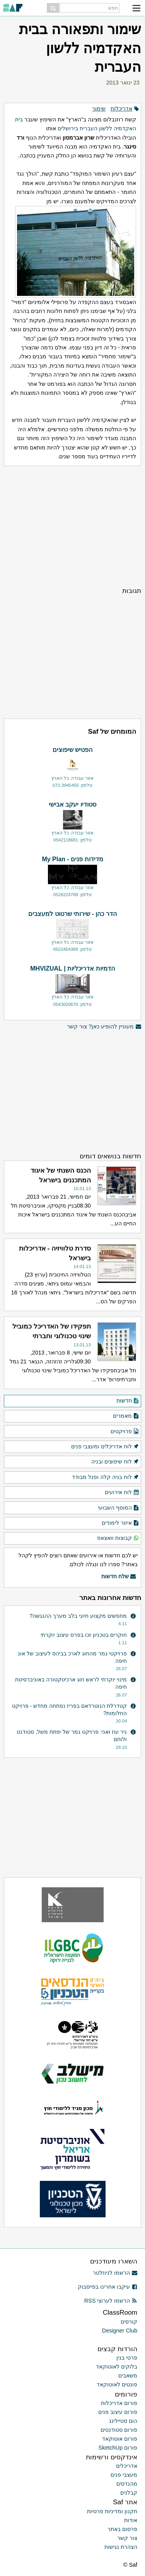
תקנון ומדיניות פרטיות (112, 2511)
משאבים (127, 2375)
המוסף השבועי (118, 1508)
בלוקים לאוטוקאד (116, 2366)
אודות (130, 2520)
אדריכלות (121, 108)
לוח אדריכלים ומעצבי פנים (105, 1447)
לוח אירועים (122, 1492)
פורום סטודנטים (119, 2430)
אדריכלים (126, 2466)
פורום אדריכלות (119, 2403)
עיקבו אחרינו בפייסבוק (107, 2287)
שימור (99, 108)
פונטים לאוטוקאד (117, 2384)
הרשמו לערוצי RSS (110, 2301)
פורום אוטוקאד (119, 2439)
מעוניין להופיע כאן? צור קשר (104, 1026)
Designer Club (119, 2330)
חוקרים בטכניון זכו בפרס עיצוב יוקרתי (84, 1635)
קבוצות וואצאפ (118, 1538)
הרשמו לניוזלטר (115, 2273)
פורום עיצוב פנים (117, 2412)
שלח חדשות (118, 1576)
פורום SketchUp (118, 2448)
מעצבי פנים (124, 2475)
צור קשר (127, 2538)
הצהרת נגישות (120, 2547)
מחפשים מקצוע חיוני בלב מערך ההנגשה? (78, 1616)
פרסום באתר (122, 2529)
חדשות (127, 1401)
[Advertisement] (72, 526)
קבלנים (128, 2493)
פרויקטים (125, 1431)
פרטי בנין (126, 2358)
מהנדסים (126, 2484)
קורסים (129, 2322)
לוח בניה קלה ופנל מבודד (105, 1477)
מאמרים (126, 1416)
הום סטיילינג (123, 2421)
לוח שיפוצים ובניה (115, 1462)
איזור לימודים (120, 1523)
